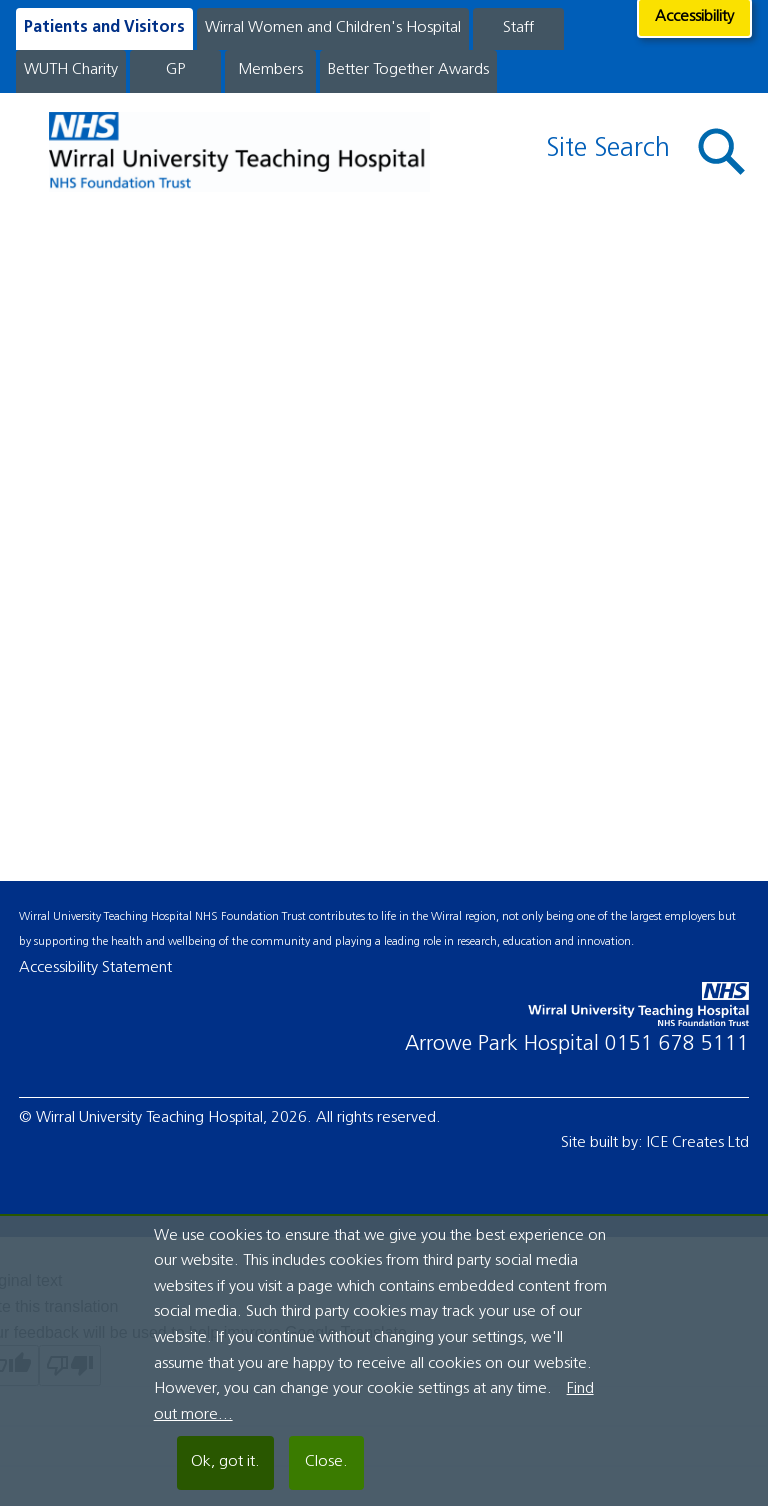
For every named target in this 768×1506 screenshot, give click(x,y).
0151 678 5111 (677, 1044)
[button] (722, 151)
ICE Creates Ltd (698, 1143)
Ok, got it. (225, 1462)
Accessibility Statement (95, 968)
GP (175, 70)
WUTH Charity (71, 70)
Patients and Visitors (104, 28)
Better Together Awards (408, 70)
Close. (326, 1462)
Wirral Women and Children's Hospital (333, 28)
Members (270, 70)
